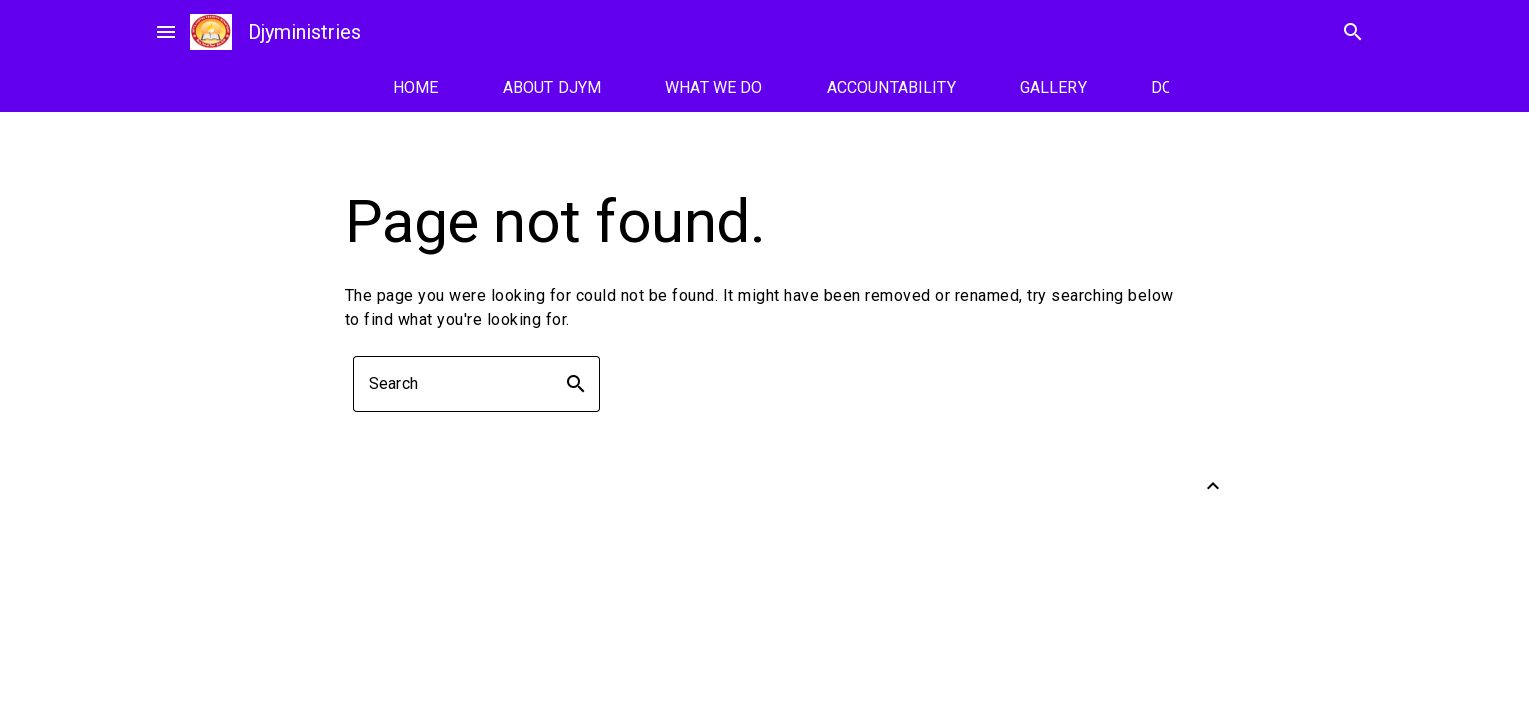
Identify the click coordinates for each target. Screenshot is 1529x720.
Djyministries (304, 32)
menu (166, 32)
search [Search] (1353, 32)
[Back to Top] (1213, 486)
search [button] (576, 384)
